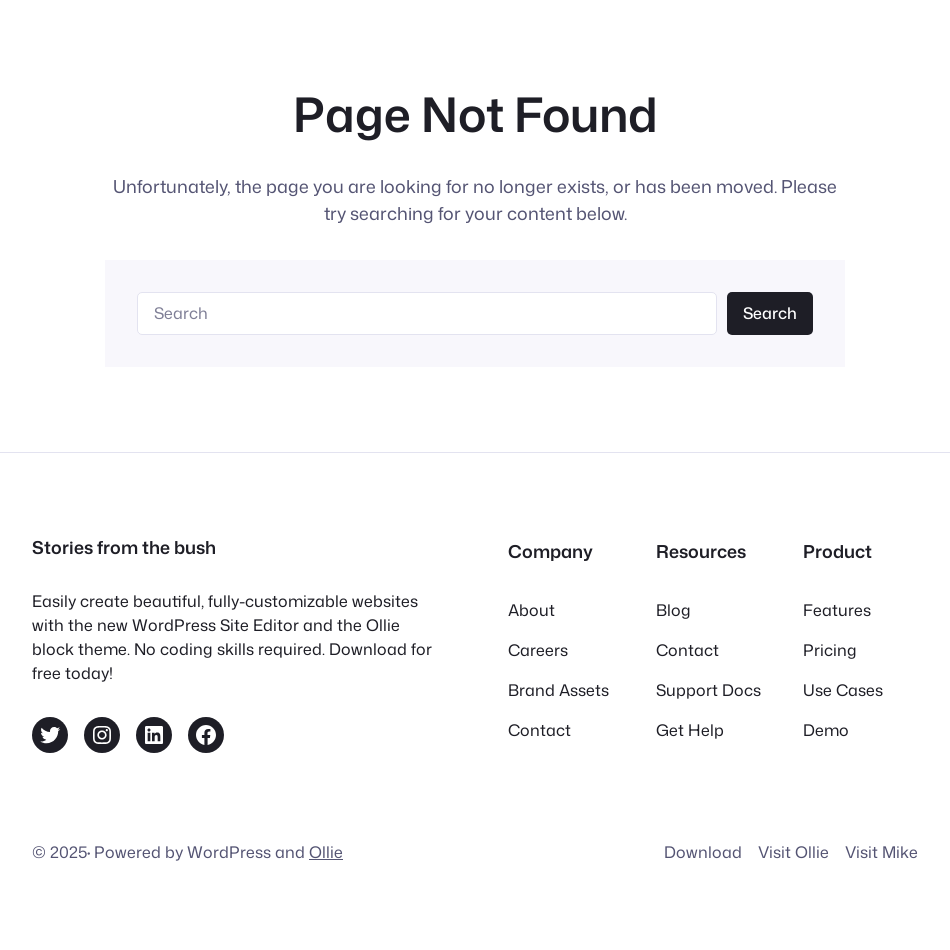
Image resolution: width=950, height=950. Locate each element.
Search (770, 313)
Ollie (326, 852)
